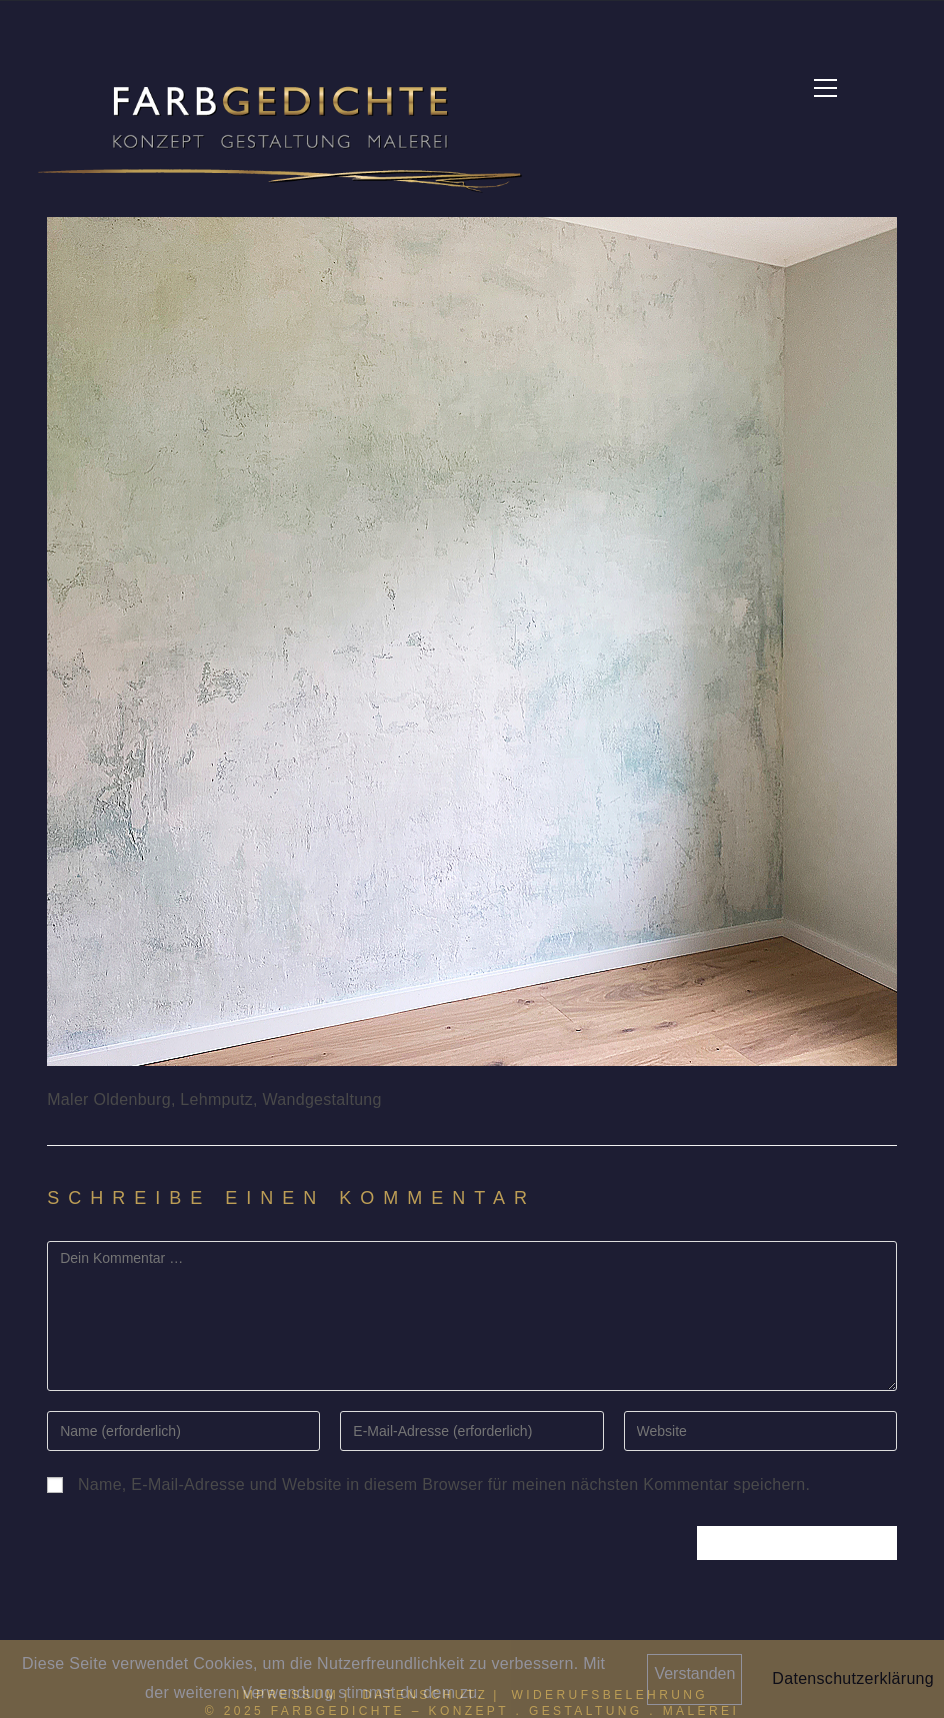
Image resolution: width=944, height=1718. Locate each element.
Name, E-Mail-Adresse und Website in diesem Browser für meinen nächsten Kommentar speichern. (444, 1484)
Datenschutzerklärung (853, 1678)
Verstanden (694, 1673)
